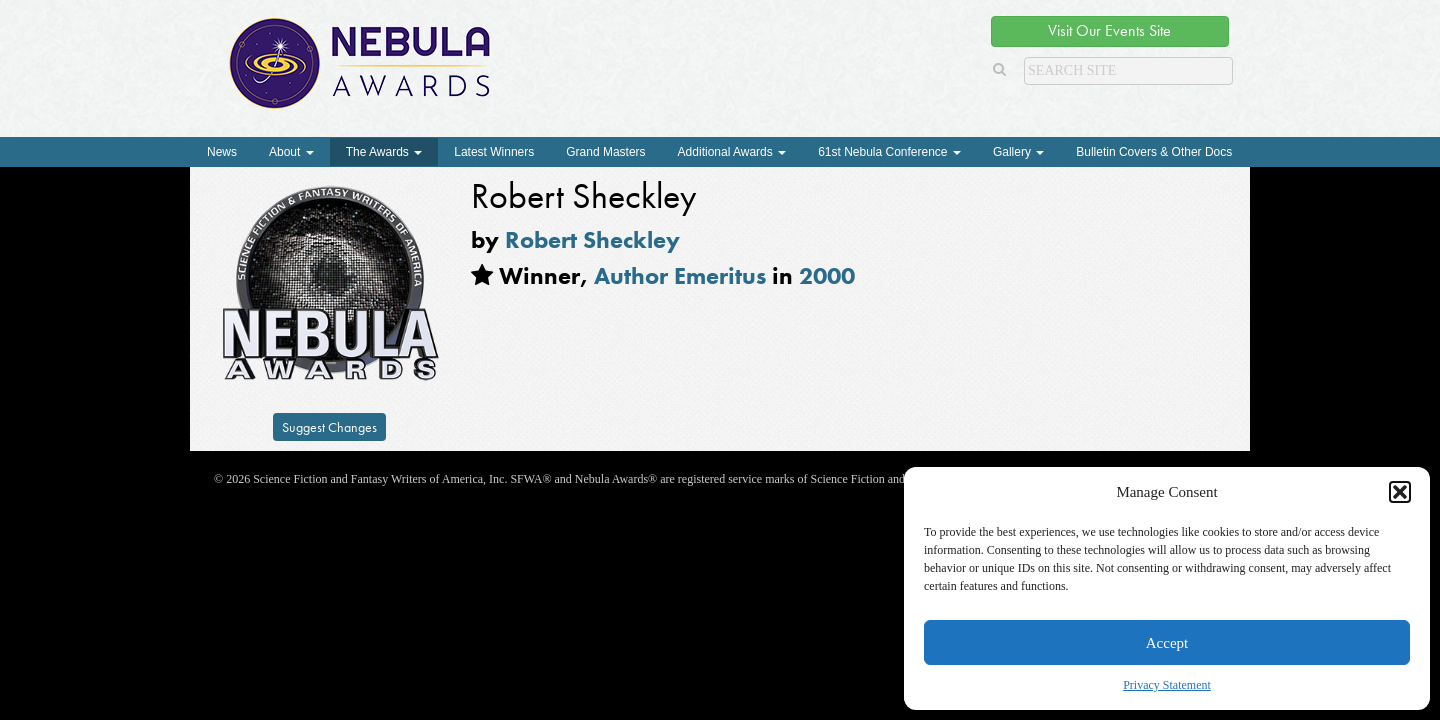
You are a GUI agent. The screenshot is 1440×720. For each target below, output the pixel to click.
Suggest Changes (329, 427)
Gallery (1018, 152)
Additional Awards (732, 152)
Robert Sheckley (592, 239)
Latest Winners (494, 152)
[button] (1400, 492)
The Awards (384, 152)
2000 (827, 275)
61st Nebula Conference (889, 152)
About (291, 152)
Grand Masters (605, 152)
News (222, 152)
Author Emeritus (680, 275)
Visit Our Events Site (1109, 30)
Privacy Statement (1167, 685)
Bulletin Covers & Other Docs (1154, 152)
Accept (1167, 643)
